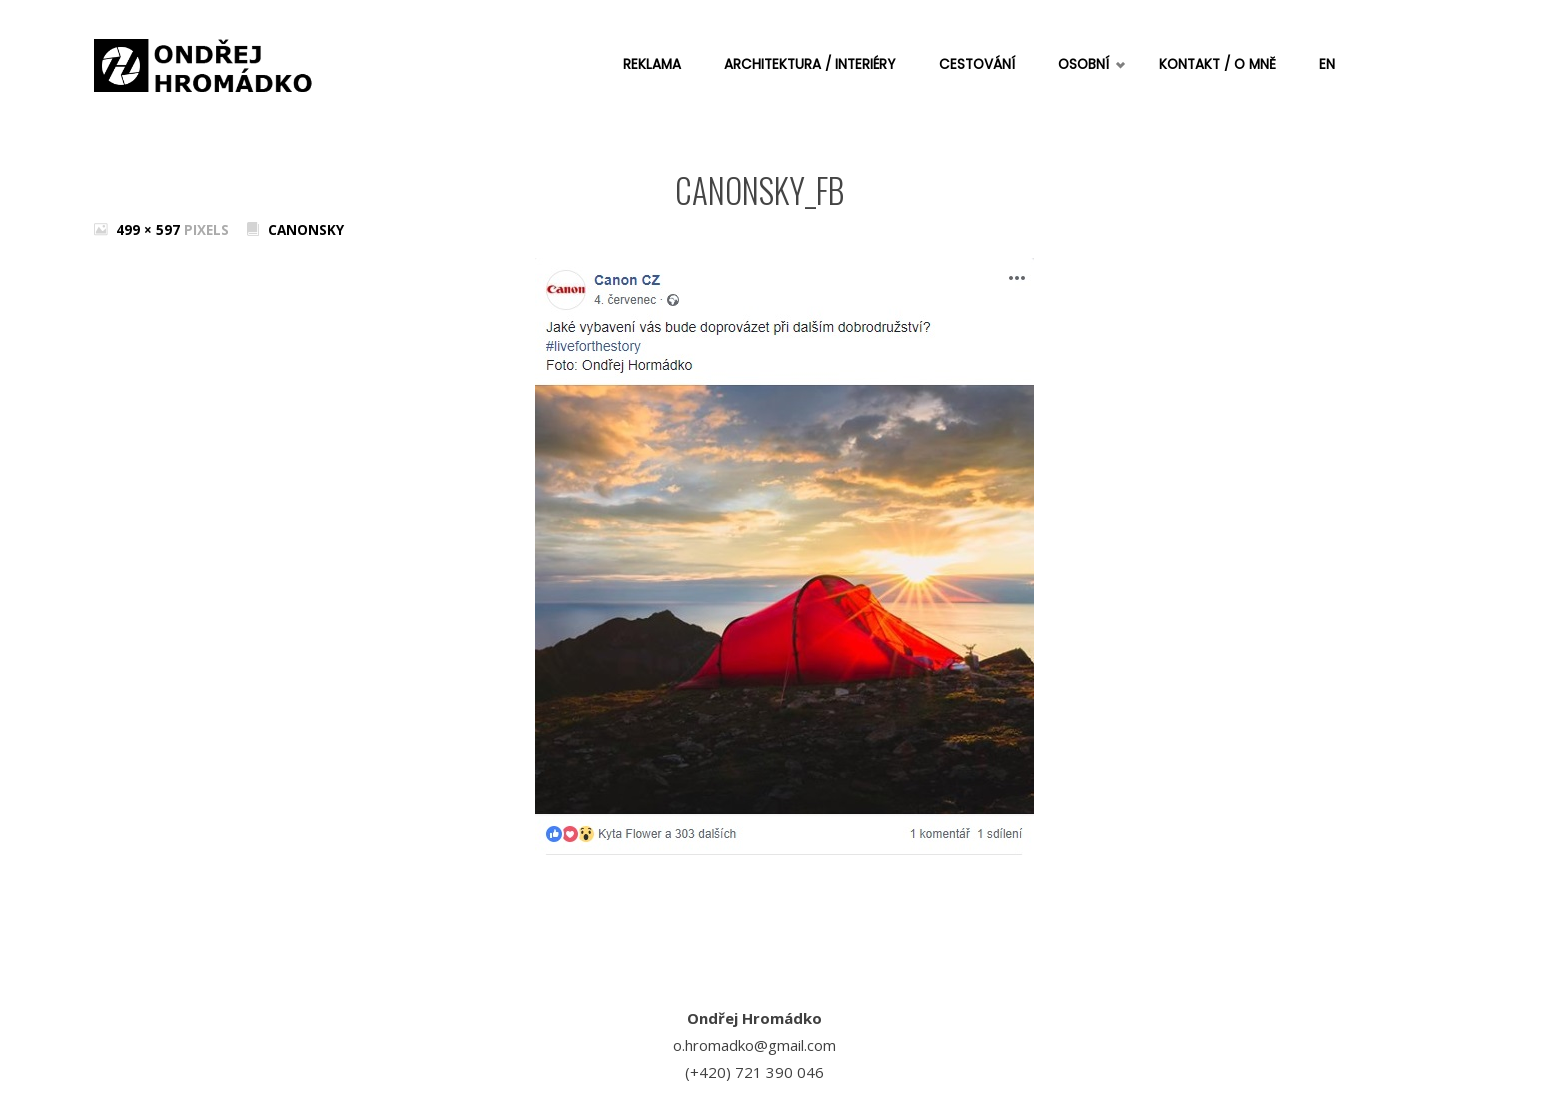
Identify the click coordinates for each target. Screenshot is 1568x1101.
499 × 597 (150, 230)
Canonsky (306, 230)
